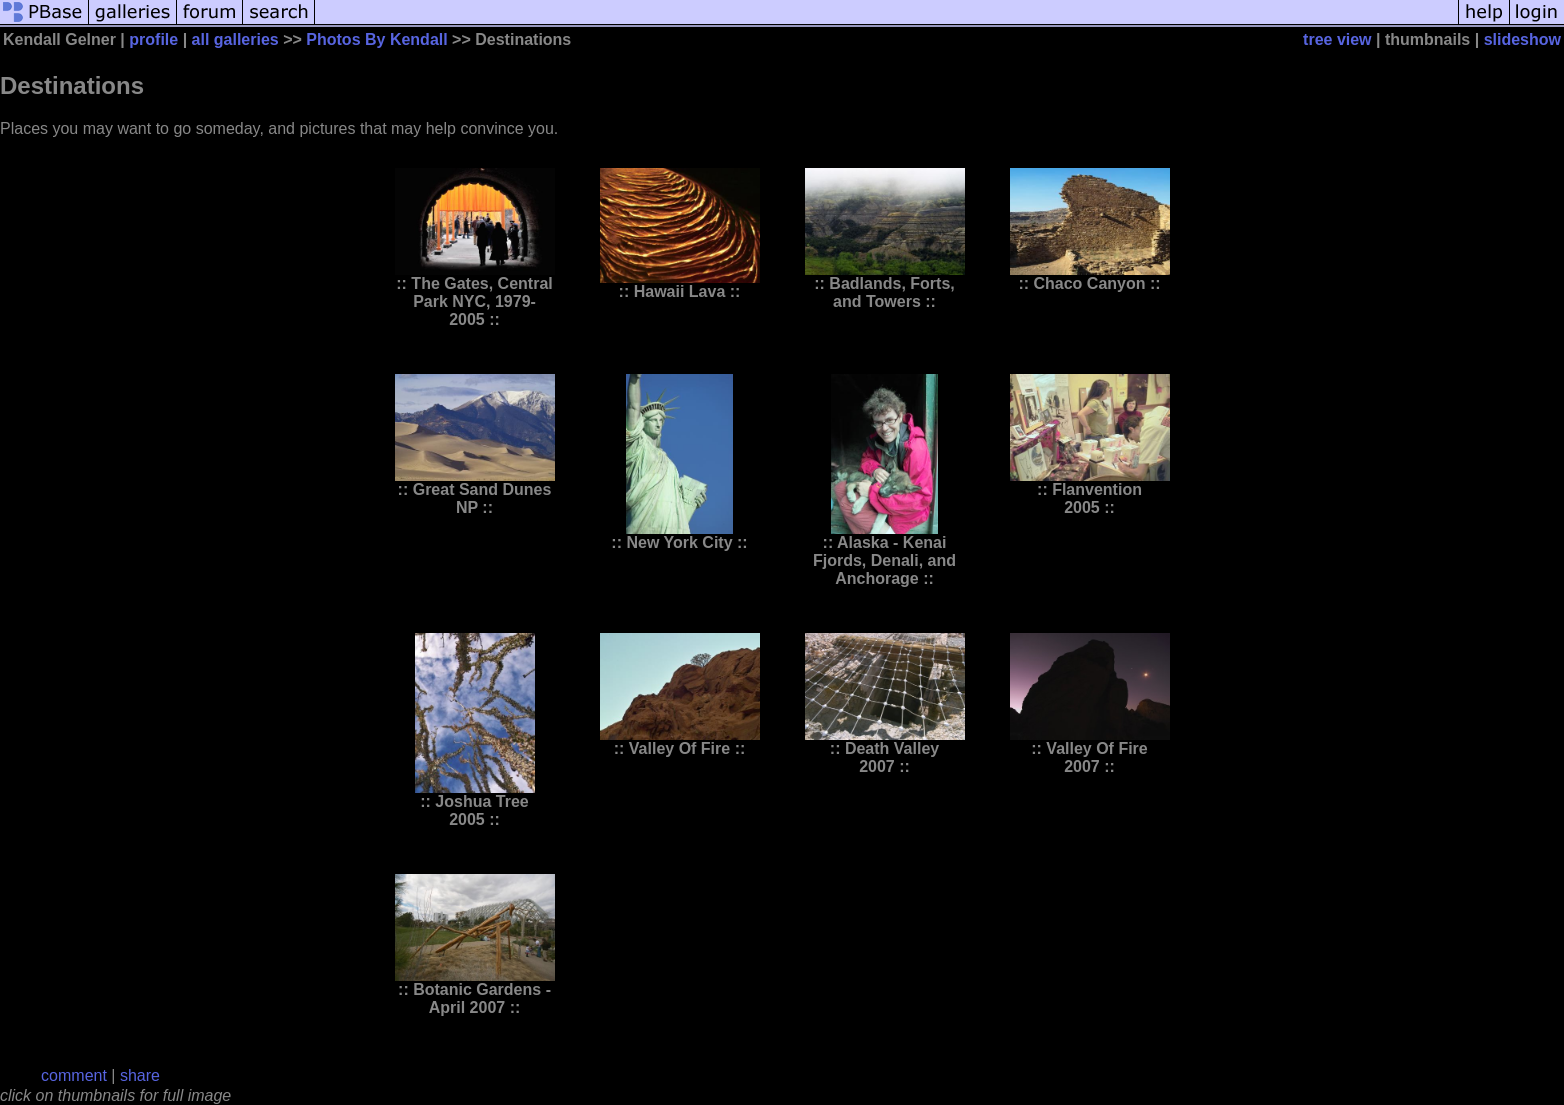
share (140, 1075)
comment (74, 1075)
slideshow (1522, 39)
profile (153, 39)
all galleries (235, 39)
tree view (1337, 39)
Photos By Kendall (376, 39)
